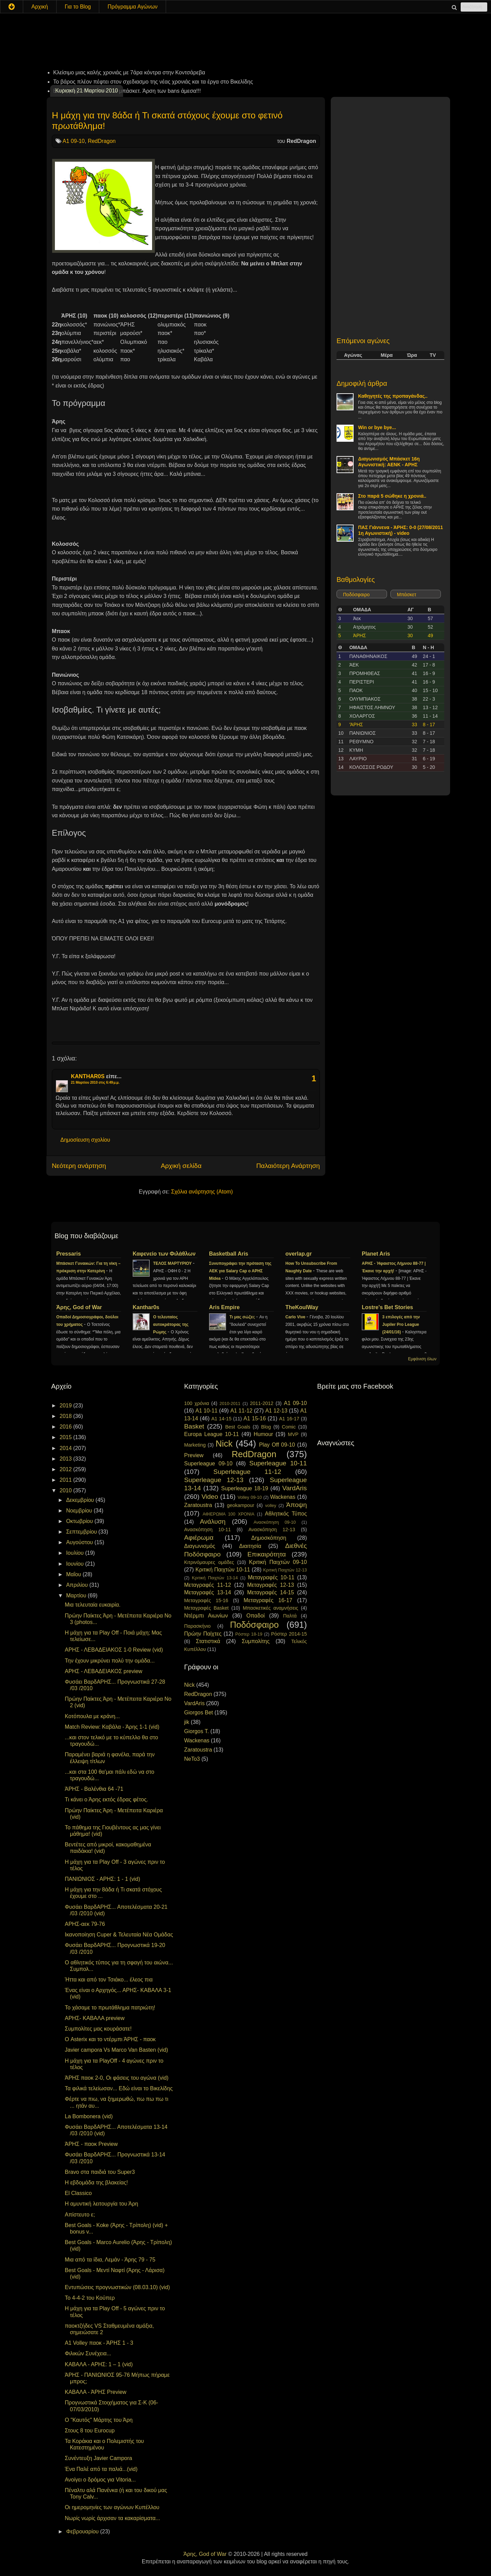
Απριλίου (77, 1585)
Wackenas (282, 1497)
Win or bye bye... (377, 427)
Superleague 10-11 (278, 1463)
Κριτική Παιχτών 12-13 (285, 1569)
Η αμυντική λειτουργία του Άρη (101, 2204)
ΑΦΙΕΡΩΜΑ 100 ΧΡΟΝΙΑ (228, 1514)
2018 (66, 1416)
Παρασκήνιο (197, 1626)
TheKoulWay (301, 1307)
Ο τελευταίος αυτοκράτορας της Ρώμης (171, 1324)
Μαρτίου (77, 1595)
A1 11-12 (241, 1411)
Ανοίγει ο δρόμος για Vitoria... (100, 2480)
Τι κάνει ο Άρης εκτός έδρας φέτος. (106, 1799)
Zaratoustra (198, 1505)
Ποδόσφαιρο (356, 594)
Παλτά (290, 1616)
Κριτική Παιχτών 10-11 (222, 1569)
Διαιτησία (250, 1546)
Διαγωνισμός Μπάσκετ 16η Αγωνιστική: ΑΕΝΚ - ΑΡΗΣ (389, 461)
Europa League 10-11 (211, 1434)
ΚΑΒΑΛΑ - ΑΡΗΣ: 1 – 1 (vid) (99, 2364)
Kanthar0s (146, 1307)
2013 (66, 1459)
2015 (66, 1437)
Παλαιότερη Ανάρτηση (288, 1165)
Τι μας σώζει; (242, 1317)
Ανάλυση (212, 1521)
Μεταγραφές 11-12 (207, 1585)
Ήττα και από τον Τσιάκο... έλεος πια (109, 1979)
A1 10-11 (206, 1411)
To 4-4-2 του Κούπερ (90, 2298)
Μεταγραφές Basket (206, 1608)
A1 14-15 (221, 1418)
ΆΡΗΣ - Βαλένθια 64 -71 (94, 1789)
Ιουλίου (75, 1553)
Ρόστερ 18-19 (248, 1634)
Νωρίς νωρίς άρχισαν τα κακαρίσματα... (112, 2518)
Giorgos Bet (198, 1712)
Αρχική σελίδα (181, 1165)
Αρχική (39, 7)
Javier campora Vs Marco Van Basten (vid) (116, 2050)
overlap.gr (298, 1254)
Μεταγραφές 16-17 (268, 1600)
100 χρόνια (196, 1403)
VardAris (294, 1488)
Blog (266, 1427)
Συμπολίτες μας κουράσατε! (98, 2029)
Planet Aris (376, 1254)
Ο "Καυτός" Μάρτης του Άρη (99, 2420)
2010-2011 (230, 1403)
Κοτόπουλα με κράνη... (92, 1716)
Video (210, 1496)
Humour (263, 1434)
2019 (66, 1405)
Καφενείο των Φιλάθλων (164, 1254)
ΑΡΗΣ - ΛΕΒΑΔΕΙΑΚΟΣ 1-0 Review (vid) (114, 1650)
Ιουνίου (75, 1564)
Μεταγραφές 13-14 (207, 1592)
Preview (194, 1455)
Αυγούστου (80, 1542)
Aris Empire (224, 1307)
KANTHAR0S (88, 1076)
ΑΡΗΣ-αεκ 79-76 (85, 1924)
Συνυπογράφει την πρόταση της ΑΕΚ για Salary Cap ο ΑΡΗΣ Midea (240, 1271)
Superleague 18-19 (244, 1488)
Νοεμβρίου (80, 1510)
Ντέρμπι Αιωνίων (206, 1616)
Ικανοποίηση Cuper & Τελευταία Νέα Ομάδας (119, 1934)
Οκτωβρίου (80, 1521)
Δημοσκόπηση (268, 1538)
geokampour (240, 1505)
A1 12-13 (276, 1411)
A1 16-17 (289, 1418)
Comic (289, 1427)
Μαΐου (74, 1574)
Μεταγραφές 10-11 (271, 1577)
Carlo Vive (296, 1317)
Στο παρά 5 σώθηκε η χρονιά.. (392, 496)
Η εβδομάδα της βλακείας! (96, 2182)
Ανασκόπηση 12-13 (271, 1529)
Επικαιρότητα (266, 1554)
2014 (66, 1448)
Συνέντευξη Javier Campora (98, 2458)
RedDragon (102, 141)
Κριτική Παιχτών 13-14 (215, 1577)
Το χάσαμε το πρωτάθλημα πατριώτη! (110, 2007)
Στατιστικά (208, 1641)
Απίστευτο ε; (80, 2215)
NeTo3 (192, 1759)
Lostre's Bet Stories (387, 1307)
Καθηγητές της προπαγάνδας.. (392, 396)
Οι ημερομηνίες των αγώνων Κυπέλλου (112, 2507)
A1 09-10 (74, 141)
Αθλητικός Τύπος (286, 1514)
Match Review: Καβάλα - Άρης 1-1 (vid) (112, 1727)
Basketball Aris (228, 1254)
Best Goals (237, 1427)
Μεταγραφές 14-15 (270, 1592)
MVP (293, 1434)
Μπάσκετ (406, 594)
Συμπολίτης (256, 1641)
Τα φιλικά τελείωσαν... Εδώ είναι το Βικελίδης (119, 2088)
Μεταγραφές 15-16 (206, 1600)
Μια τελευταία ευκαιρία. (92, 1605)
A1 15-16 (254, 1418)
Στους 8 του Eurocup (90, 2430)
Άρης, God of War (79, 1307)
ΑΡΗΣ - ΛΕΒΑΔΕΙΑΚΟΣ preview (103, 1671)
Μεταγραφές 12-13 (270, 1585)
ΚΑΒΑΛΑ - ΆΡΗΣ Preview (96, 2392)
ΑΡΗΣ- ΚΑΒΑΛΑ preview (94, 2018)
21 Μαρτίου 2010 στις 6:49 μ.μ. (95, 1082)
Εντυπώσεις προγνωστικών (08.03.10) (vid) (117, 2287)
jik (186, 1722)
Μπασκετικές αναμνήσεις (270, 1608)
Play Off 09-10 (277, 1445)
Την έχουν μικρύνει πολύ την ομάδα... (110, 1661)
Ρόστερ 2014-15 (289, 1634)
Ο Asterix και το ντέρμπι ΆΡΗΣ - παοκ (110, 2039)
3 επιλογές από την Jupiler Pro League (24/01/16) (401, 1324)
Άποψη (296, 1504)
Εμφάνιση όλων (422, 1359)
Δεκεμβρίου (80, 1500)
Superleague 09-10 (208, 1463)
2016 (66, 1427)
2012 (66, 1469)
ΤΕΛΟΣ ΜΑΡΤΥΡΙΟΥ (173, 1263)
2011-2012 (261, 1403)
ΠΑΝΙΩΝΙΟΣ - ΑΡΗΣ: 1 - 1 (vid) (102, 1879)
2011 (66, 1480)
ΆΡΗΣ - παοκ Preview (91, 2144)
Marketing (195, 1445)
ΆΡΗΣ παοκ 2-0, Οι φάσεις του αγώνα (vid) (116, 2078)
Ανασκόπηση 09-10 (275, 1522)
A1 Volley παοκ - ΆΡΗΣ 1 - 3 (99, 2343)
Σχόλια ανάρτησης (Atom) (202, 1192)
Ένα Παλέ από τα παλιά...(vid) (101, 2469)
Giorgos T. (196, 1731)
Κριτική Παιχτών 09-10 (278, 1562)
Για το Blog (78, 7)
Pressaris (68, 1254)
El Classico (78, 2193)
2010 (66, 1490)
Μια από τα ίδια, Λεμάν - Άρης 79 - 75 (110, 2260)
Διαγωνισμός (199, 1546)
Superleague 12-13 (213, 1479)
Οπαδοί (256, 1616)
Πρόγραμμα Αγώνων (132, 7)
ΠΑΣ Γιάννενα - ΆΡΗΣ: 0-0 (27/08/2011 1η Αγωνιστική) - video (400, 530)
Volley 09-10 (250, 1497)
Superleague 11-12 (247, 1471)
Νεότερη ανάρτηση (79, 1165)
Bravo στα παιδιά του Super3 (100, 2172)
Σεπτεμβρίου (82, 1532)
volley (270, 1505)
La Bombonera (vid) (89, 2116)
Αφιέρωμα (198, 1537)
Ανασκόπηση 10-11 (207, 1529)
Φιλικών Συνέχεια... (88, 2353)
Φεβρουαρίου (83, 2531)
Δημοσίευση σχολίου (85, 1140)
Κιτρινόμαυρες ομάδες (209, 1562)
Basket (194, 1426)
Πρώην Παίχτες (203, 1634)
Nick (224, 1443)
